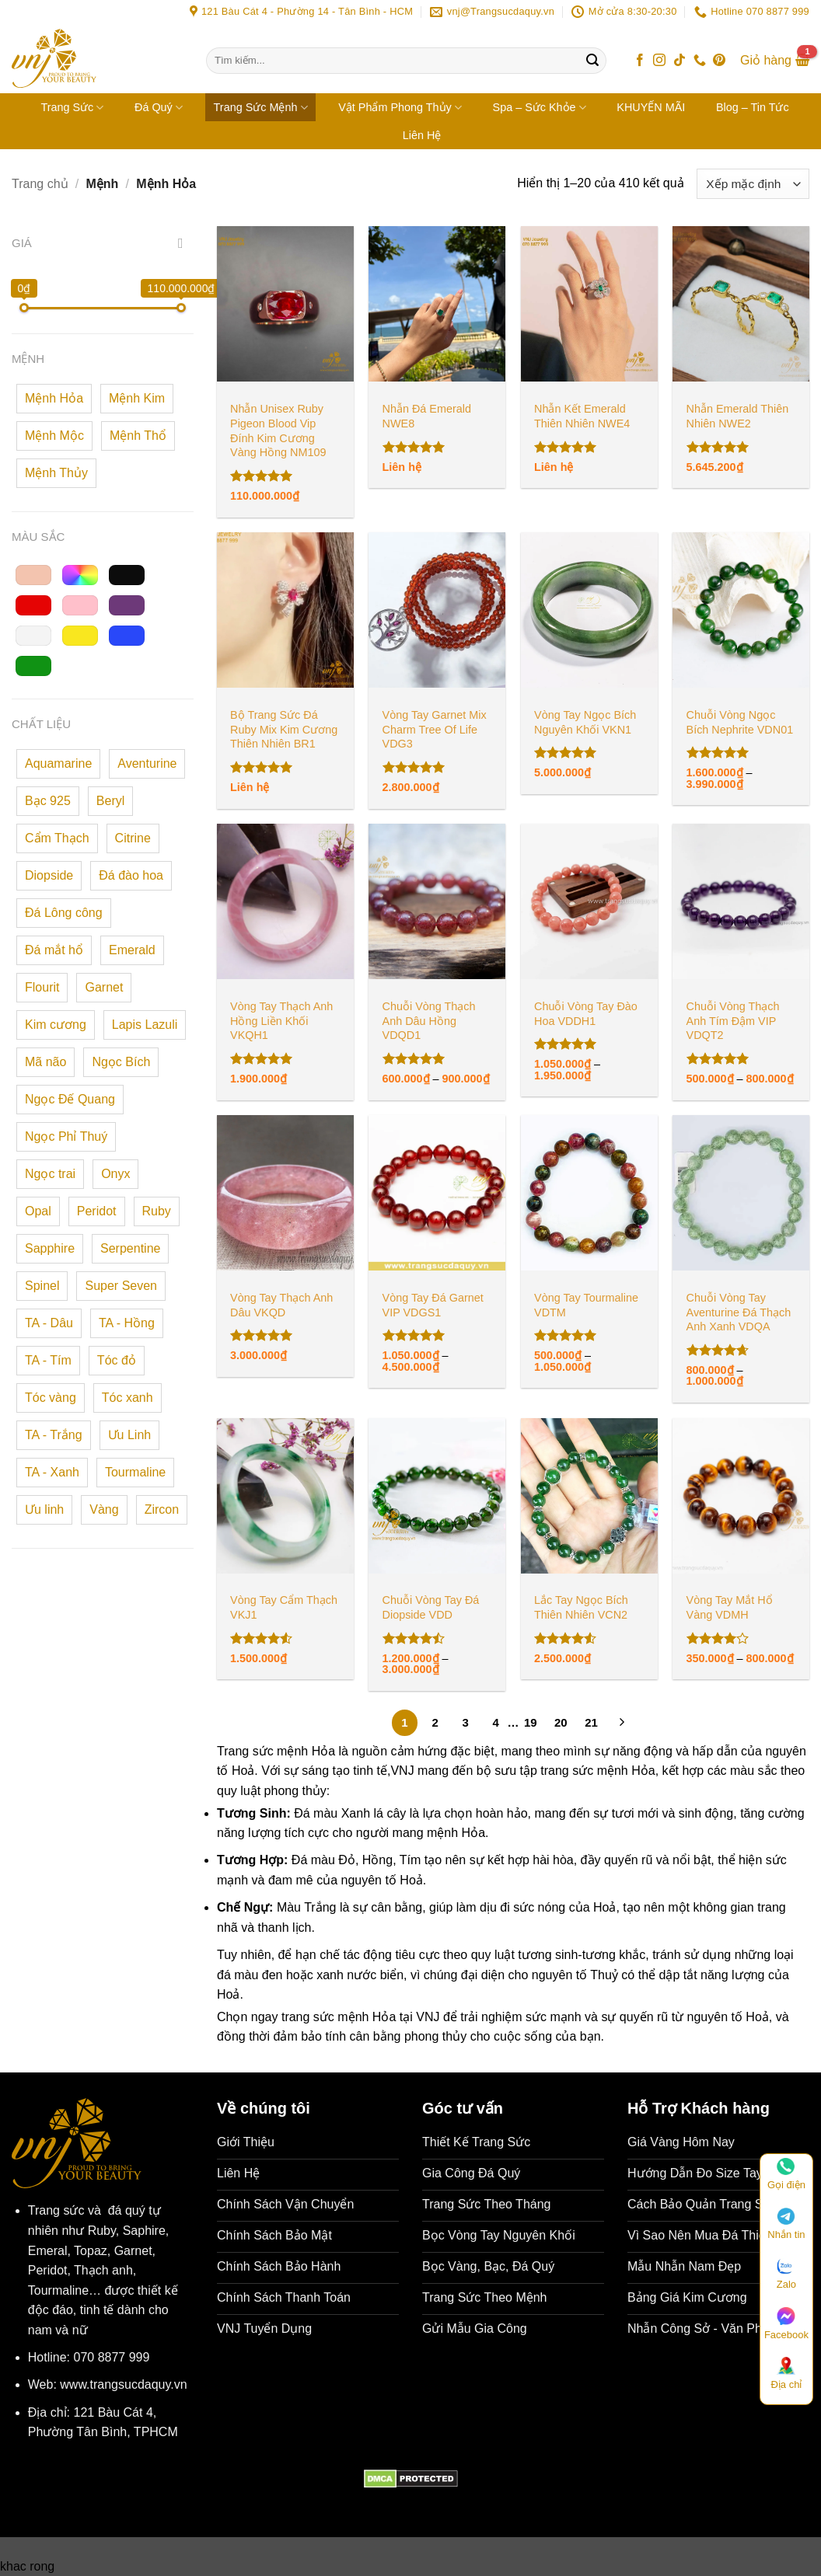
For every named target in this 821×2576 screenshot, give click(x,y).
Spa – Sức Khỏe (539, 107)
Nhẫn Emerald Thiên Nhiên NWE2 (737, 416)
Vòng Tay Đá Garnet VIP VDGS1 (433, 1305)
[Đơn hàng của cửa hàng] (753, 184)
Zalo (786, 2274)
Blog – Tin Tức (752, 107)
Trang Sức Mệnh (261, 107)
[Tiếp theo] (622, 1724)
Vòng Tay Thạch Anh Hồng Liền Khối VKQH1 (281, 1020)
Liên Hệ (422, 135)
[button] (774, 60)
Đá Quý (159, 107)
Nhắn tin (786, 2224)
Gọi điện (786, 2174)
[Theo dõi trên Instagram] (659, 61)
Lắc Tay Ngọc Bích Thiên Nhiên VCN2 (581, 1607)
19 (530, 1722)
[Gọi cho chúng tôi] (699, 61)
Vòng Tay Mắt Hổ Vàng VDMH (729, 1607)
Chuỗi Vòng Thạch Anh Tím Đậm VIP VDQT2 (733, 1020)
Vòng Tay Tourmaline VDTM (586, 1305)
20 (561, 1722)
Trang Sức (71, 107)
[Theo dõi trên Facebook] (640, 61)
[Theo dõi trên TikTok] (679, 61)
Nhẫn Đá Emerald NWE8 (427, 416)
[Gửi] (592, 60)
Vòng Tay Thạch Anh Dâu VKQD (281, 1305)
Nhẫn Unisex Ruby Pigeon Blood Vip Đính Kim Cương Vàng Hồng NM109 (278, 430)
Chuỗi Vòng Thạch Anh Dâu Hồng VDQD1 (429, 1020)
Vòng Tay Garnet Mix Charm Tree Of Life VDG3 (435, 729)
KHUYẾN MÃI (651, 107)
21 (591, 1722)
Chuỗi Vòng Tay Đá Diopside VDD (431, 1607)
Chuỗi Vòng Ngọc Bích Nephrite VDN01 (740, 722)
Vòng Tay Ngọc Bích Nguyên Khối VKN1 (585, 722)
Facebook (786, 2324)
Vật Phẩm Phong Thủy (400, 107)
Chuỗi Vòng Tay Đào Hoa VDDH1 (586, 1013)
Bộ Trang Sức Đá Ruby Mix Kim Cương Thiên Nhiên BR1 (283, 729)
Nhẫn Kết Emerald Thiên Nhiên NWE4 (582, 416)
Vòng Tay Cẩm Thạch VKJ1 (283, 1607)
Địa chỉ (786, 2373)
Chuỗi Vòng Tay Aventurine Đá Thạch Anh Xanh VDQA (738, 1312)
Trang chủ (40, 183)
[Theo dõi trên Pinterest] (719, 61)
